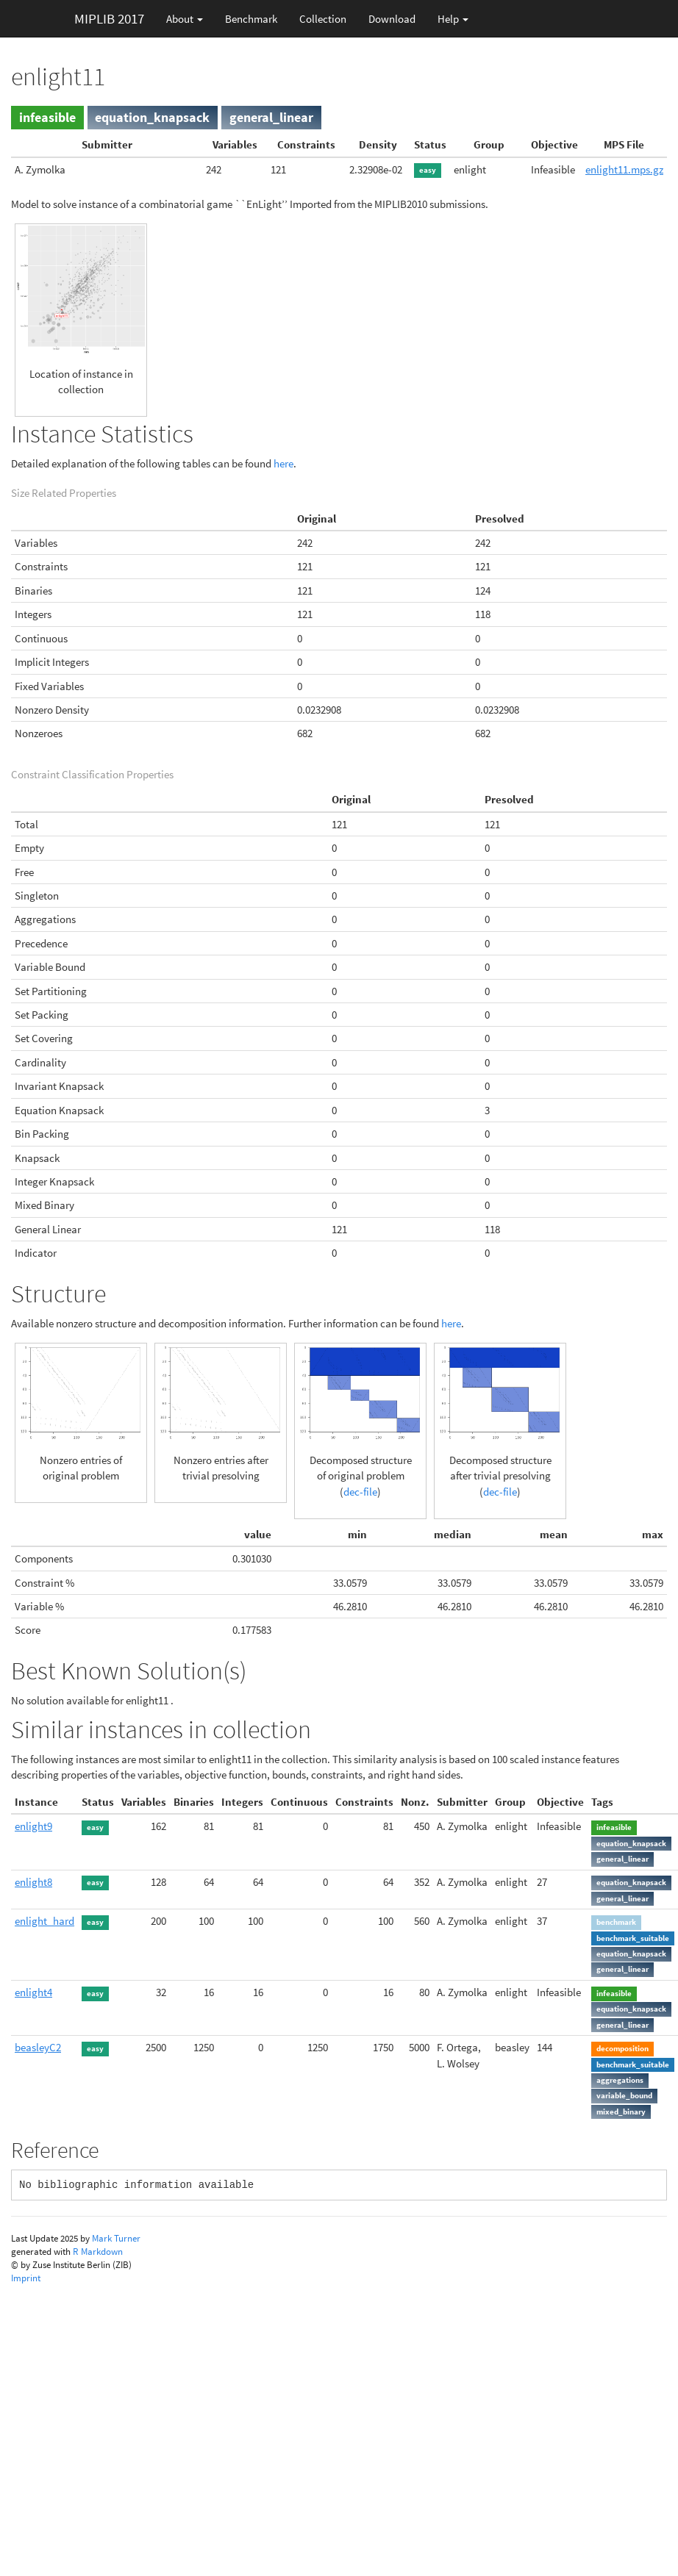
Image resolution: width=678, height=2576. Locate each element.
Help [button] (453, 19)
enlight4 (33, 1992)
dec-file (360, 1492)
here (283, 463)
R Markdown (98, 2251)
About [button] (184, 19)
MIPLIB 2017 (109, 18)
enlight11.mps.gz (624, 169)
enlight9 (33, 1826)
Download (391, 19)
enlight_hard (44, 1921)
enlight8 (33, 1882)
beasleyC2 (38, 2047)
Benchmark (251, 19)
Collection (322, 19)
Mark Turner (116, 2238)
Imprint (25, 2277)
